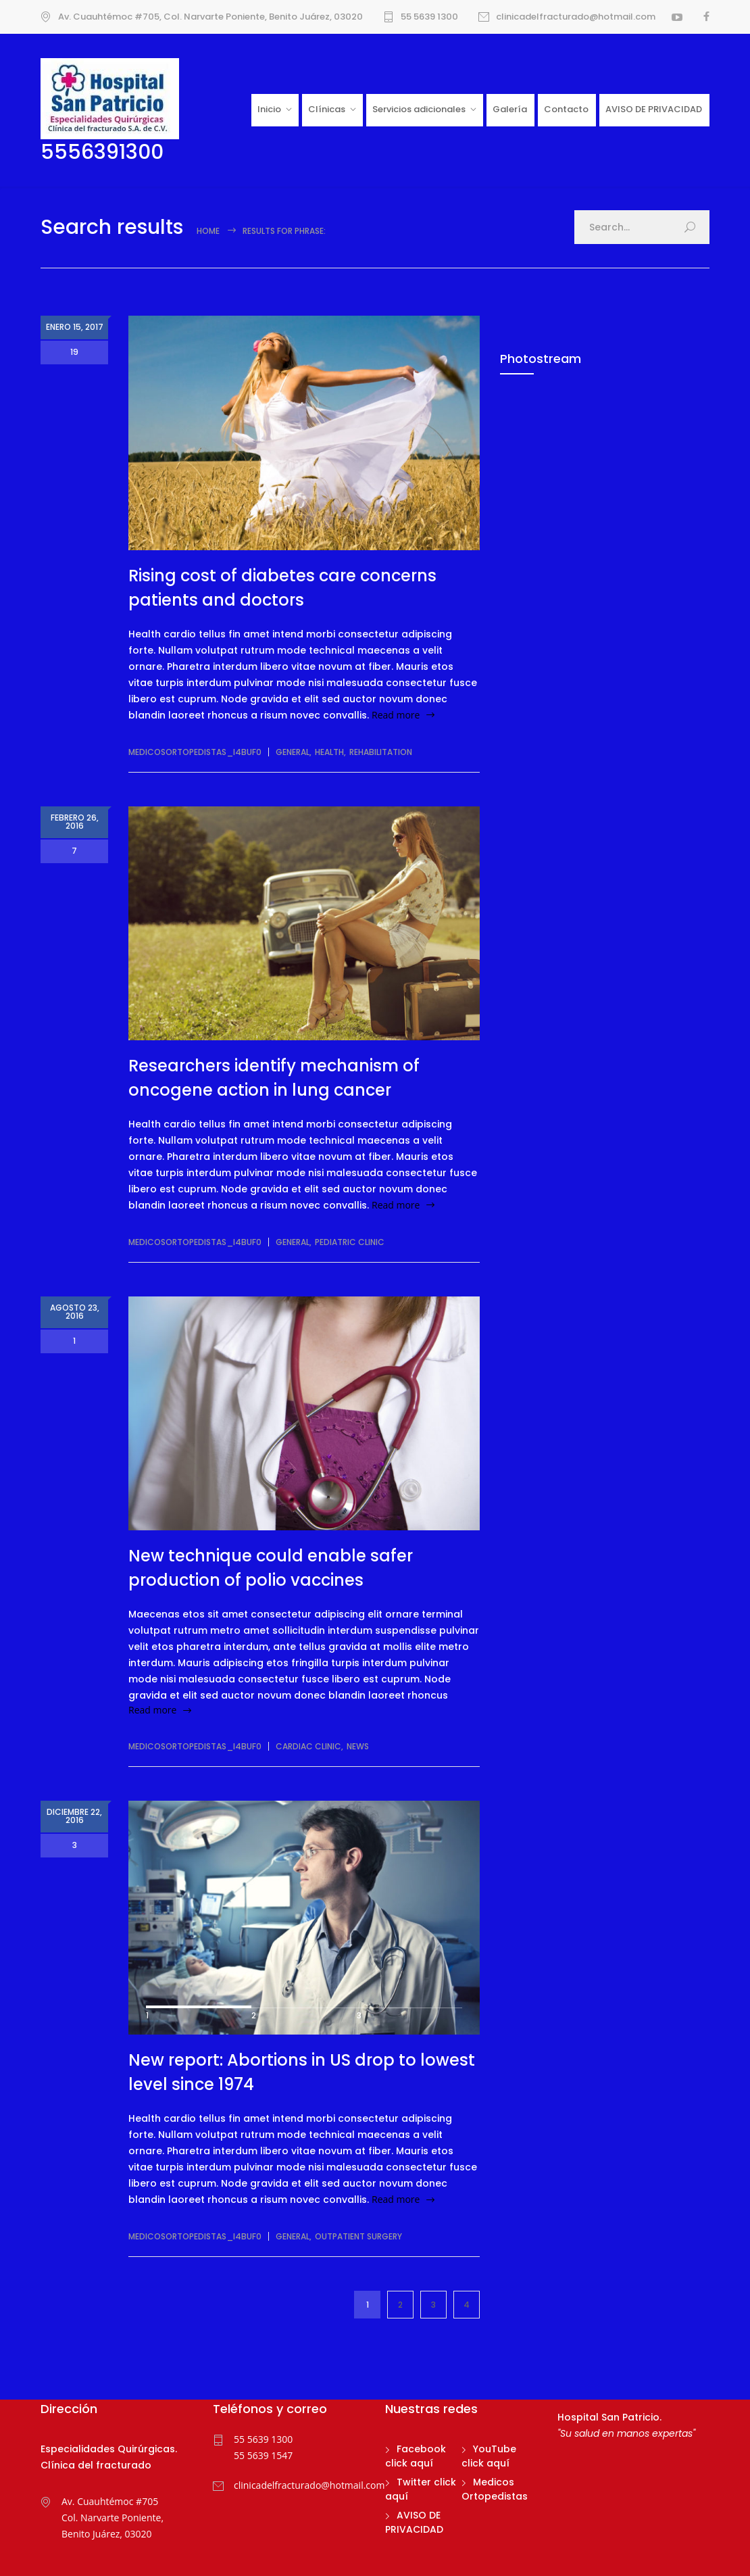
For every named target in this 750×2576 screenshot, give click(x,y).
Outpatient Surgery (358, 2236)
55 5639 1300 (429, 16)
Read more (396, 714)
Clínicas (326, 109)
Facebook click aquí (415, 2456)
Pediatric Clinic (349, 1242)
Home (208, 231)
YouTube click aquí (488, 2456)
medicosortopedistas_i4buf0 (194, 752)
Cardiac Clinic (308, 1746)
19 (74, 352)
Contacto (566, 109)
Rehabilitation (380, 752)
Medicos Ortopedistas (494, 2489)
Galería (510, 109)
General (292, 752)
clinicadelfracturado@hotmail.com (575, 16)
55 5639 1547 (263, 2455)
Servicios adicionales (419, 109)
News (358, 1746)
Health (329, 752)
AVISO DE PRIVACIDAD (653, 109)
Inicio (269, 109)
